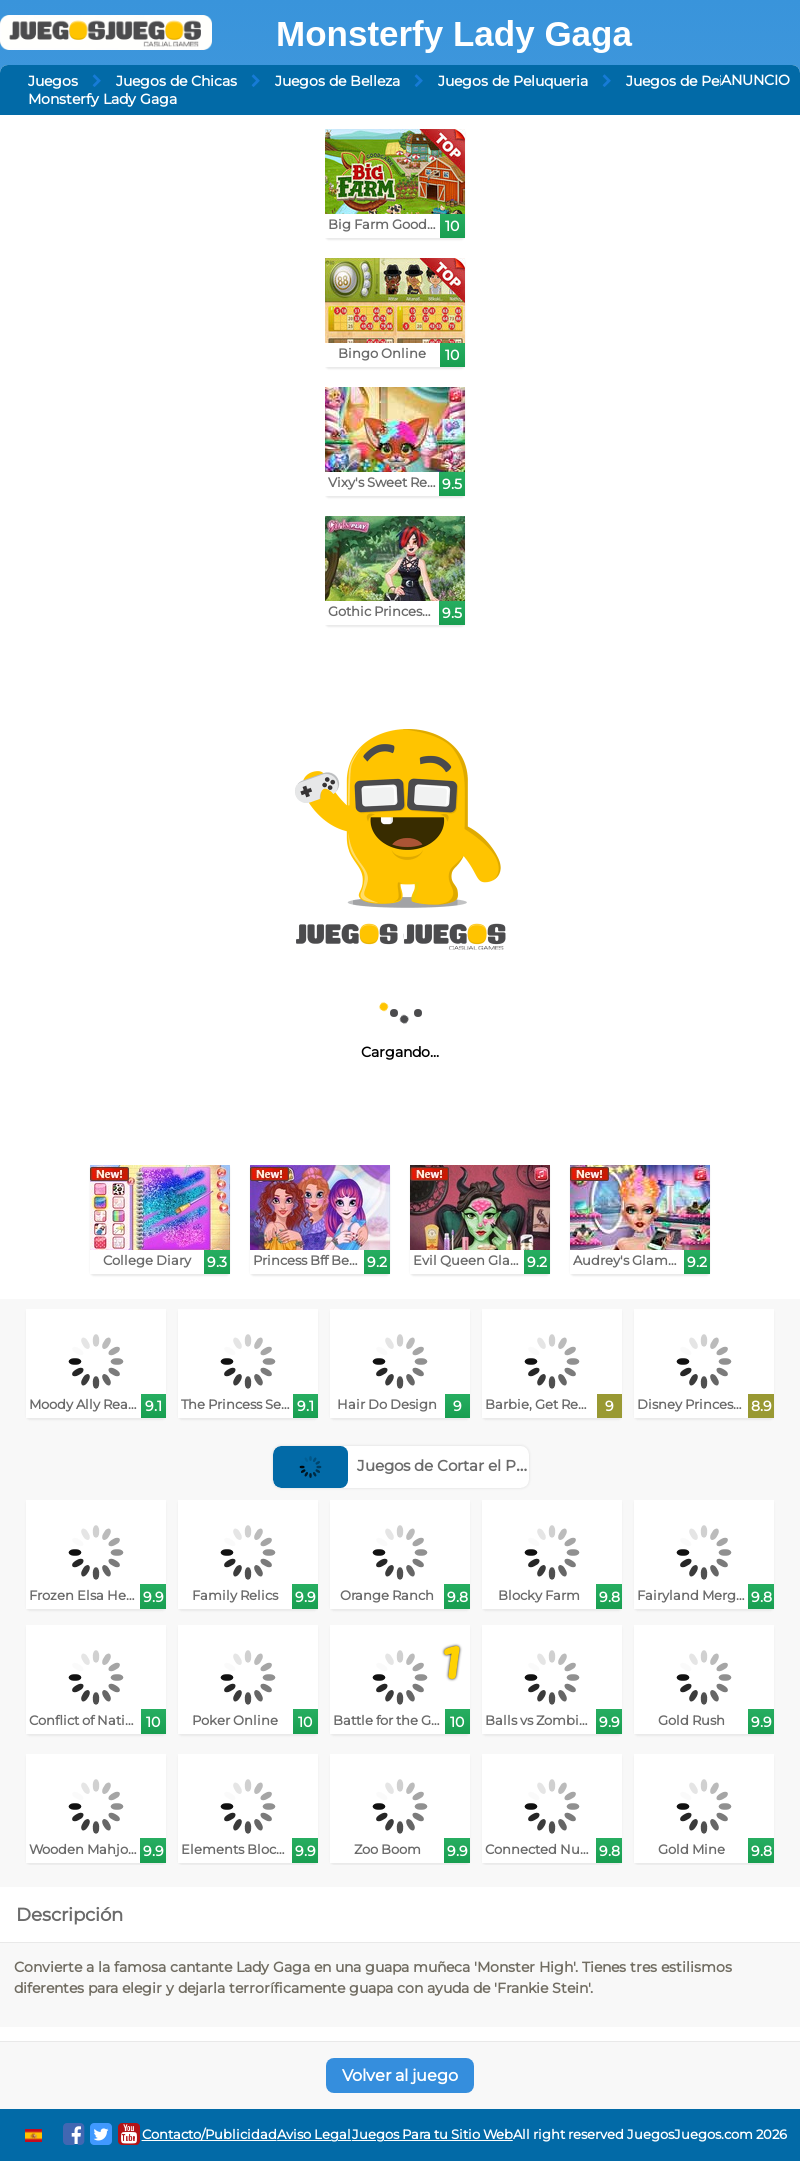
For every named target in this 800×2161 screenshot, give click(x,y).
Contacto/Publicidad (209, 2134)
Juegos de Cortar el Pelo (405, 1465)
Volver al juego (400, 2075)
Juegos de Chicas (176, 81)
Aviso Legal (314, 2134)
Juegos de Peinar (686, 81)
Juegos (53, 81)
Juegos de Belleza (337, 81)
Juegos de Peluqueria (513, 81)
